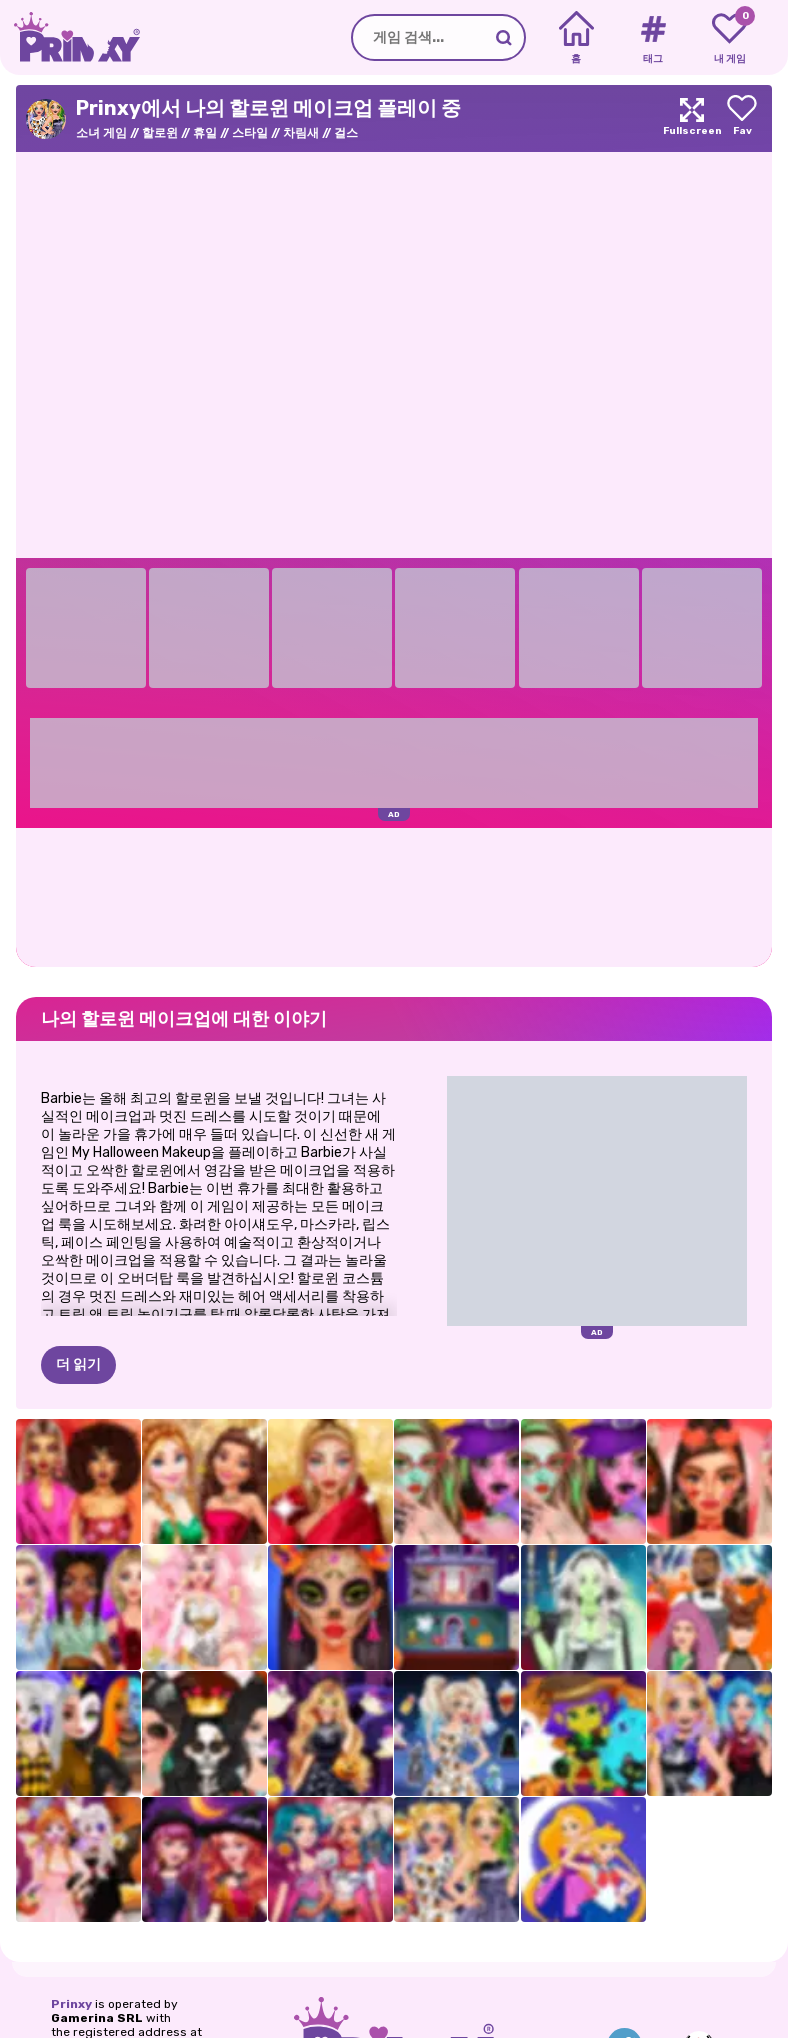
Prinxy (71, 2004)
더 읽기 (78, 1364)
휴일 (205, 133)
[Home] (576, 38)
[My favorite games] (729, 38)
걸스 (346, 133)
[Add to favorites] (742, 118)
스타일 (250, 133)
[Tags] (652, 38)
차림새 (301, 133)
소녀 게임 (101, 133)
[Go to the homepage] (70, 37)
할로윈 (160, 133)
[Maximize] (692, 118)
